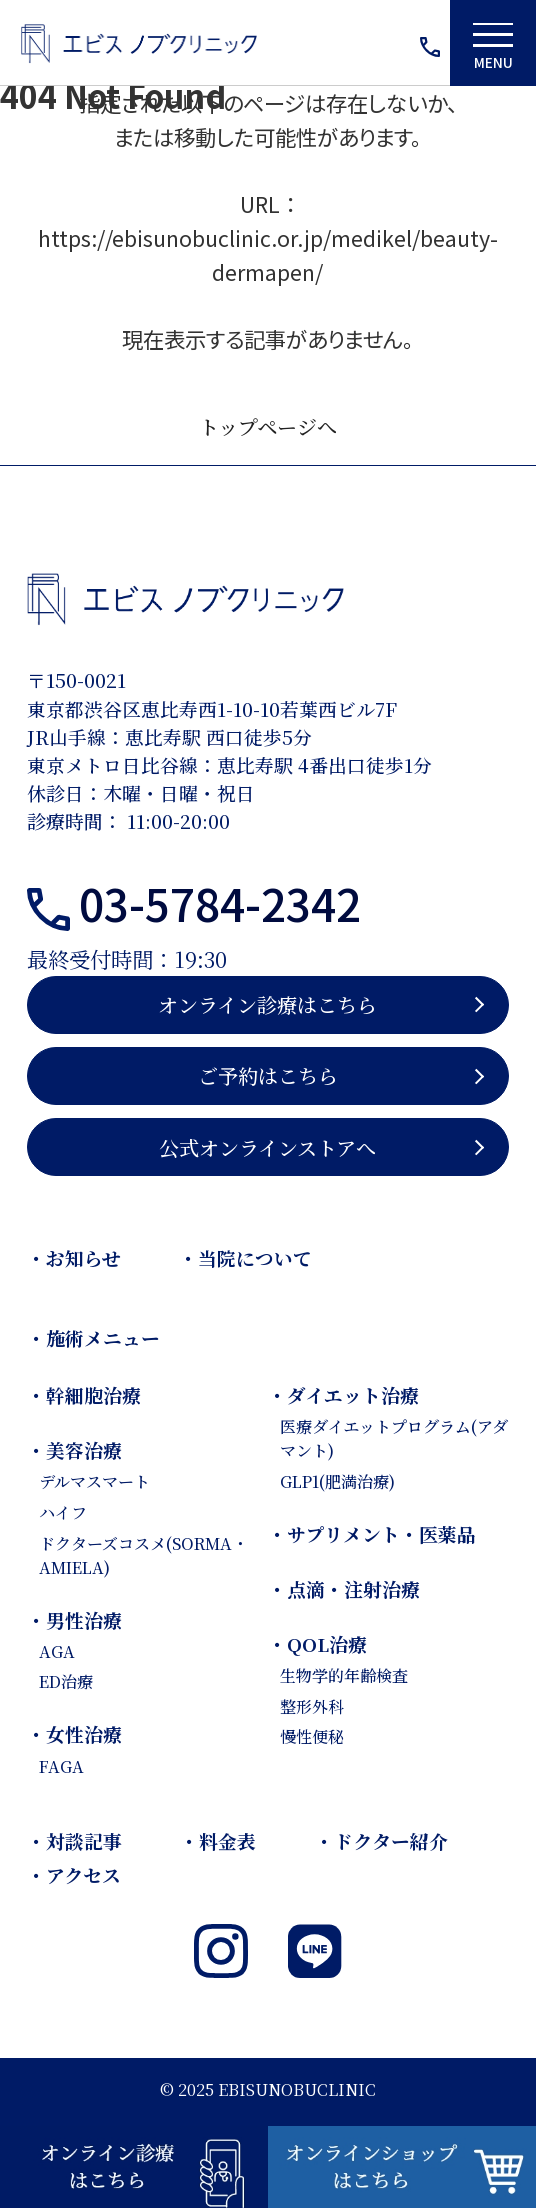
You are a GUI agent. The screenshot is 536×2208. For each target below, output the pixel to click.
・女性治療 (74, 1733)
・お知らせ (74, 1257)
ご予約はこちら (268, 1075)
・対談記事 (74, 1840)
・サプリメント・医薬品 (372, 1533)
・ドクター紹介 (381, 1840)
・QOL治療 (317, 1643)
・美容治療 (74, 1449)
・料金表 (218, 1840)
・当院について (245, 1257)
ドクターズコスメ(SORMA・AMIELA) (143, 1555)
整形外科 (312, 1706)
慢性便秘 (312, 1736)
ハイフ (63, 1512)
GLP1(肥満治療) (337, 1481)
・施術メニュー (93, 1337)
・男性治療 (74, 1619)
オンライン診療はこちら (267, 1004)
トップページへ (268, 426)
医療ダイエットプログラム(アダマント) (394, 1438)
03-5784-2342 (220, 903)
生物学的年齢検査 (344, 1675)
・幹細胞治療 (84, 1394)
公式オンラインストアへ (267, 1147)
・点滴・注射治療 (344, 1588)
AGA (57, 1651)
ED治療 (66, 1681)
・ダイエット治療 (343, 1394)
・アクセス (74, 1874)
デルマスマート (94, 1481)
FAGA (61, 1766)
